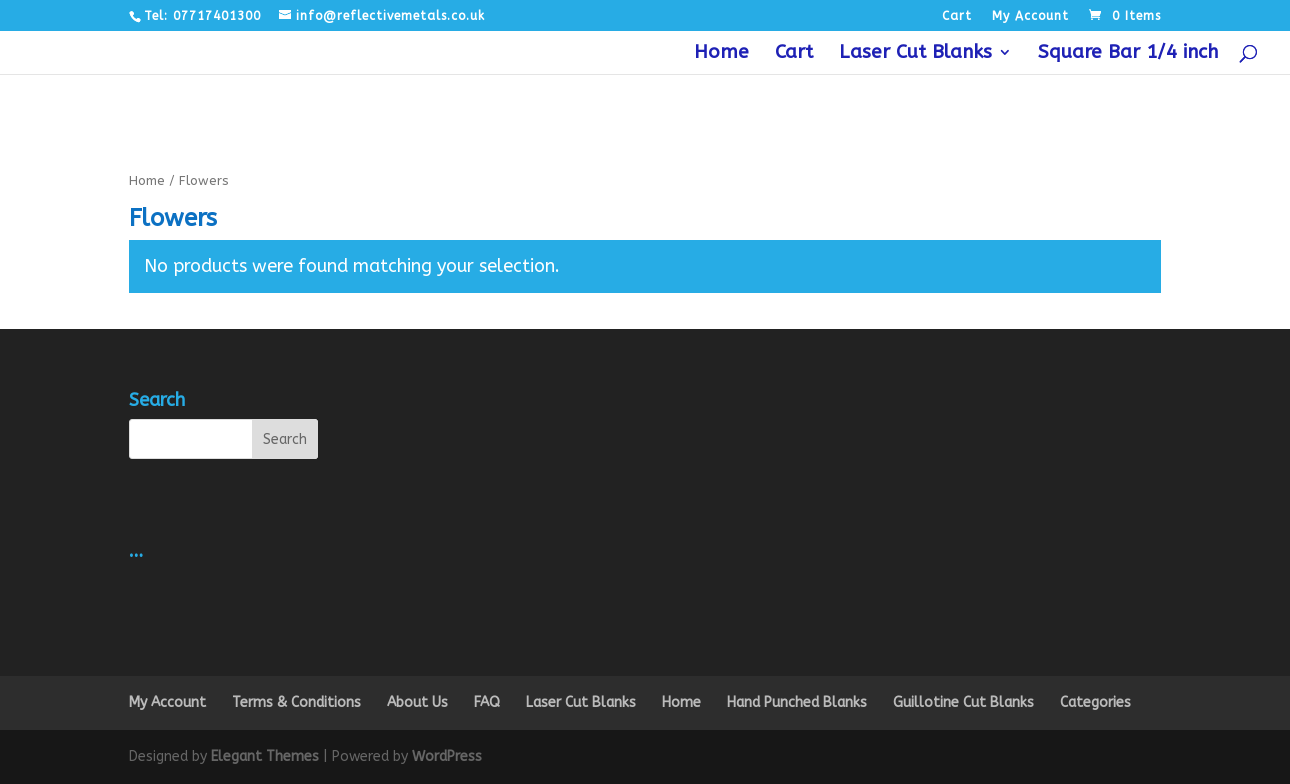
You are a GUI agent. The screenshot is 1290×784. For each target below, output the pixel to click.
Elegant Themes (265, 756)
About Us (417, 702)
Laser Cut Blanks (915, 54)
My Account (1030, 16)
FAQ (487, 702)
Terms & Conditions (296, 702)
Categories (1095, 702)
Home (721, 54)
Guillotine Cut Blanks (963, 702)
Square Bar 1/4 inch (1128, 54)
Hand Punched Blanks (797, 702)
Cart (957, 16)
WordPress (447, 756)
